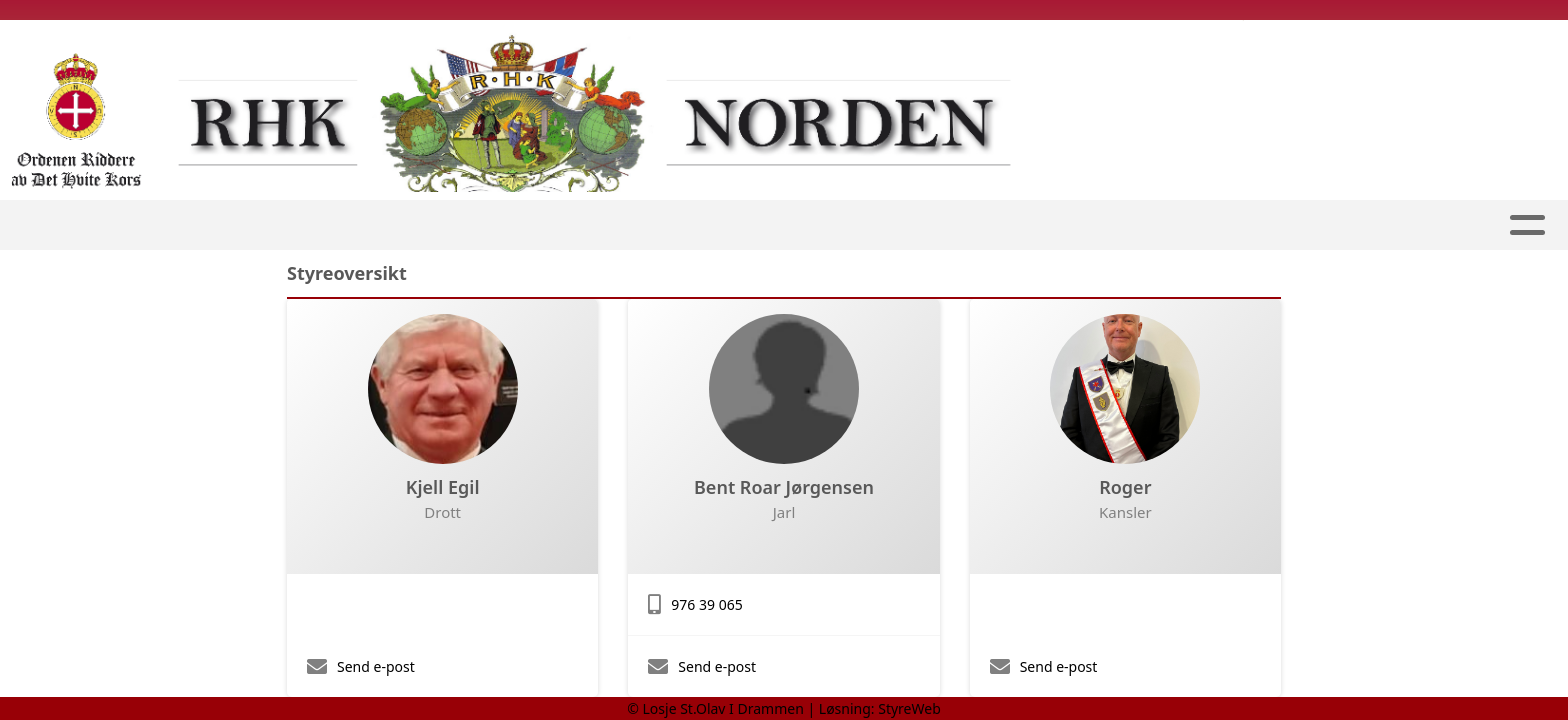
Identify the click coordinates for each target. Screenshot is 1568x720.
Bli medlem (854, 225)
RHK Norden (995, 225)
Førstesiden (429, 225)
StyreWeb (909, 708)
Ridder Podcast (698, 225)
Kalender (1139, 225)
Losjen (551, 225)
